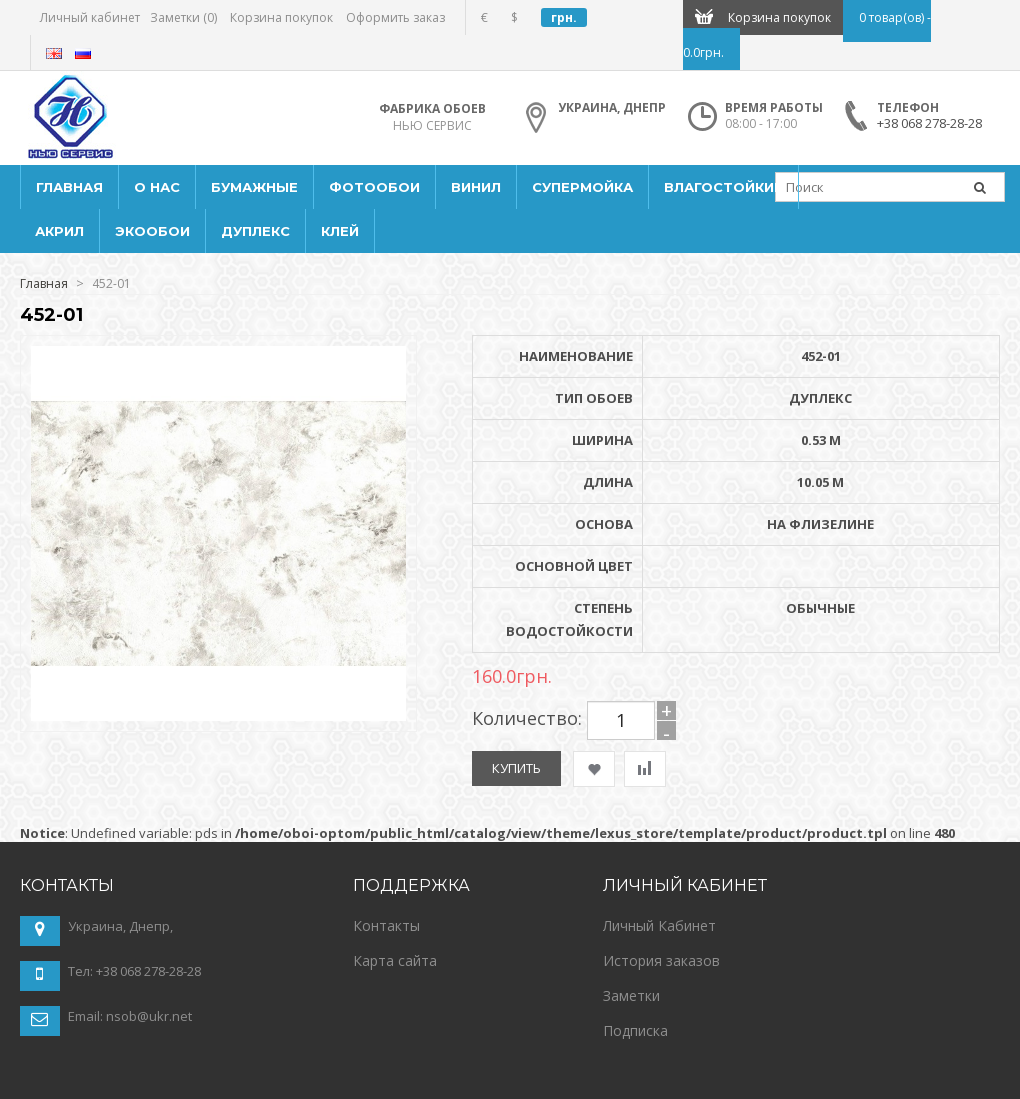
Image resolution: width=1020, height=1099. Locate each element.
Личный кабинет (90, 17)
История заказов (661, 960)
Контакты (386, 925)
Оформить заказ (395, 17)
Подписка (635, 1030)
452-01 (111, 283)
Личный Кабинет (659, 925)
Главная (44, 283)
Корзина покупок (281, 17)
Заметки (631, 995)
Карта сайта (395, 960)
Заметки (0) (183, 17)
